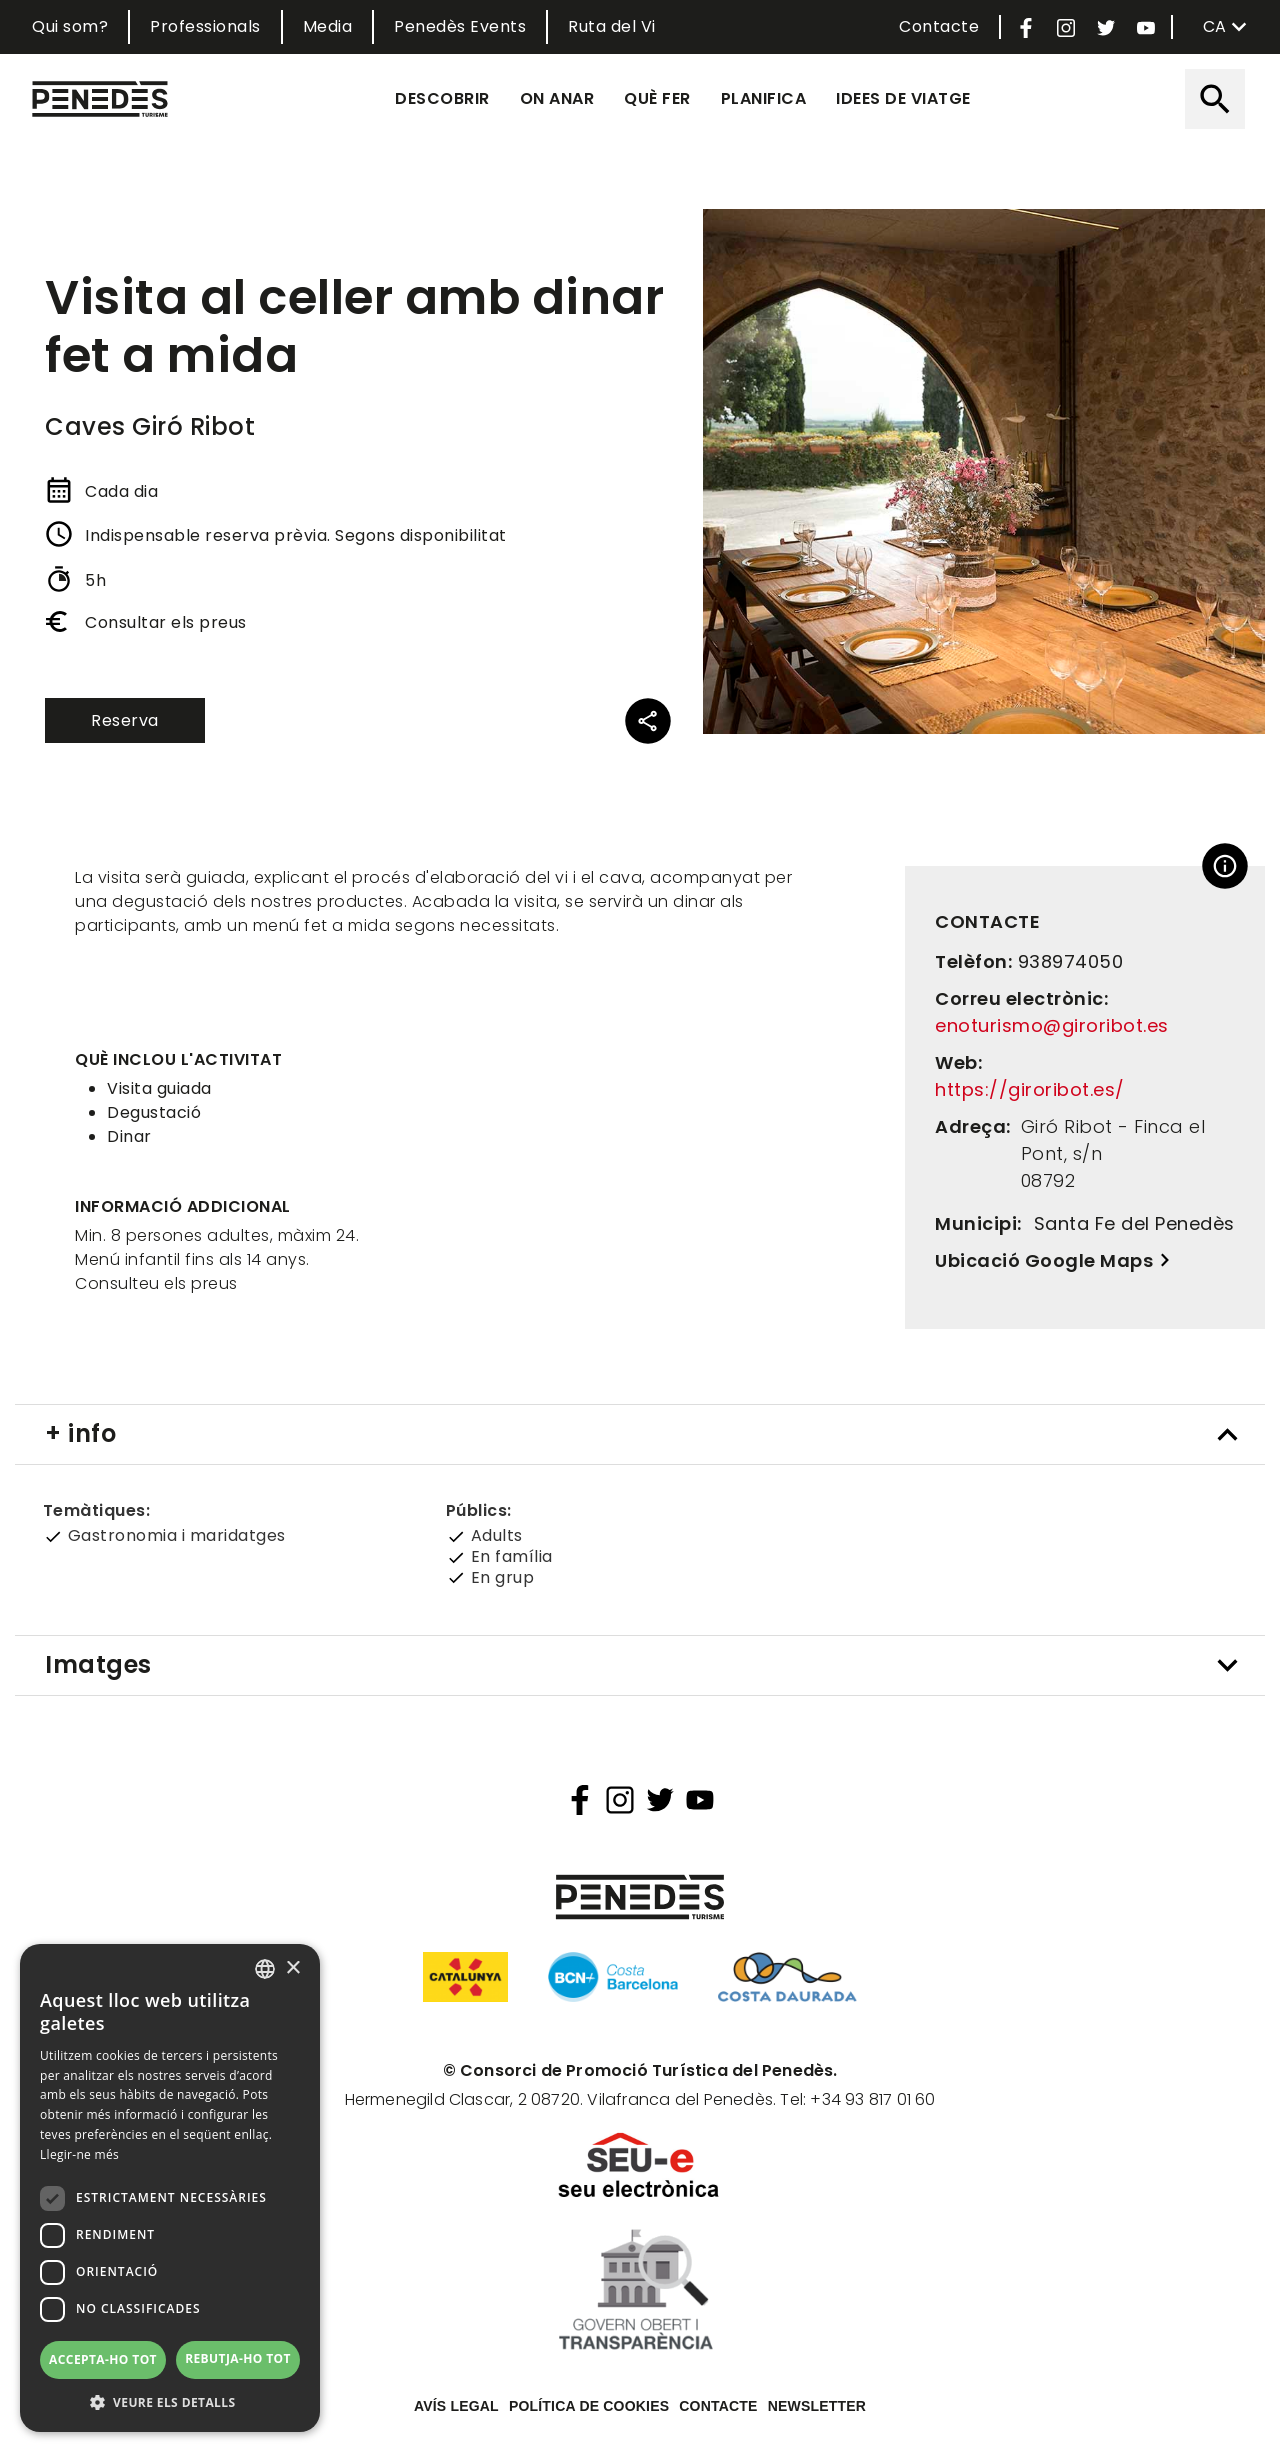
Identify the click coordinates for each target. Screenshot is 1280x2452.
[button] (170, 2402)
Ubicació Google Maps (1044, 1260)
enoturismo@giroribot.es (1052, 1025)
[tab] (640, 1434)
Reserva (125, 720)
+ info (80, 1433)
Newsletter (817, 2406)
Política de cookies (589, 2406)
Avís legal (456, 2406)
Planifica (764, 98)
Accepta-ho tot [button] (103, 2359)
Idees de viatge (903, 98)
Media (328, 26)
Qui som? (70, 26)
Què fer (657, 98)
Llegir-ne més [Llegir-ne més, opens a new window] (79, 2154)
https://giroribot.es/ (1030, 1089)
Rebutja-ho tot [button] (238, 2358)
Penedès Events (460, 26)
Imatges (98, 1664)
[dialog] (170, 2188)
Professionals (205, 26)
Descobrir (442, 98)
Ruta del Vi (612, 26)
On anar (557, 98)
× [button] (292, 1968)
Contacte (939, 26)
